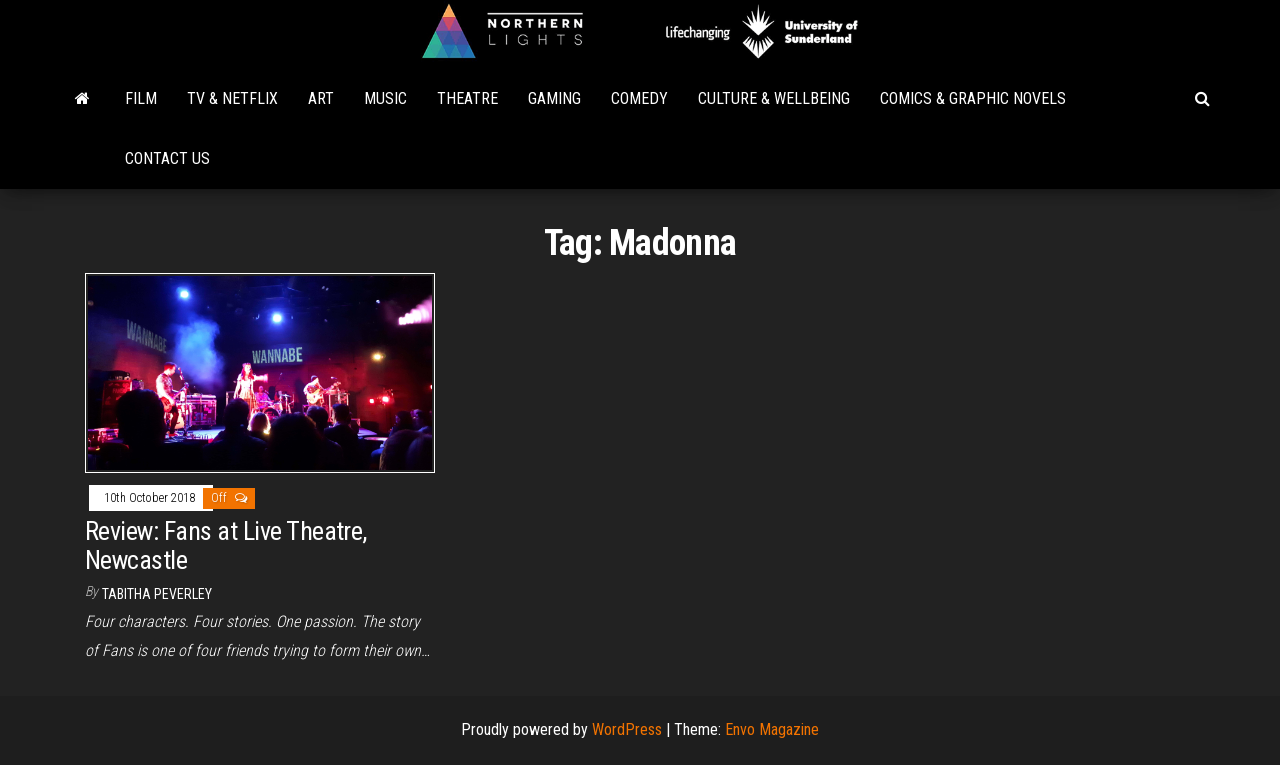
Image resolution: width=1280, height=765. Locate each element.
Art (321, 98)
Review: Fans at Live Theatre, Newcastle (226, 545)
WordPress (627, 729)
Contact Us (167, 158)
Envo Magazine (772, 729)
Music (385, 98)
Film (141, 98)
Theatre (467, 98)
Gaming (554, 98)
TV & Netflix (232, 98)
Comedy (639, 98)
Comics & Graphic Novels (973, 98)
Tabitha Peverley (157, 594)
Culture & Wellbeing (774, 98)
